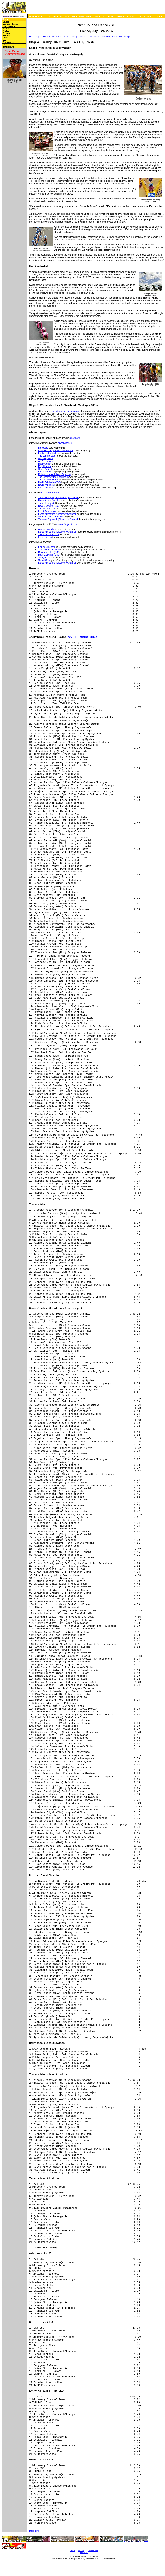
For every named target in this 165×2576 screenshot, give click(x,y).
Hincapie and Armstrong (50, 500)
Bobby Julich (44, 463)
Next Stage (124, 36)
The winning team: (47, 508)
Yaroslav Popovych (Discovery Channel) (58, 497)
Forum (160, 16)
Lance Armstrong (46, 487)
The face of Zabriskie (48, 534)
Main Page (34, 36)
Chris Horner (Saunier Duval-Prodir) (56, 450)
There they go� (46, 503)
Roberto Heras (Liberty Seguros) (54, 474)
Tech (55, 16)
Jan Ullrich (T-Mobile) (49, 549)
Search (150, 16)
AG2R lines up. (45, 461)
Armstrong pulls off (47, 529)
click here (75, 438)
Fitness (130, 16)
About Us (84, 2553)
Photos (120, 16)
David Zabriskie (46, 485)
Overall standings (61, 36)
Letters (141, 16)
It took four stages (47, 511)
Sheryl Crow (44, 557)
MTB (81, 16)
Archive (81, 2550)
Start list (6, 29)
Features (64, 16)
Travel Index (93, 2550)
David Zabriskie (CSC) (49, 482)
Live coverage (9, 26)
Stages (6, 22)
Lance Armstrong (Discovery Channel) (57, 514)
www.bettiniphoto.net (66, 524)
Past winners (8, 42)
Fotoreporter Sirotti (49, 492)
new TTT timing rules (82, 637)
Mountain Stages (10, 24)
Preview (6, 33)
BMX (88, 16)
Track (110, 16)
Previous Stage (109, 36)
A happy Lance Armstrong (51, 516)
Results (46, 36)
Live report (94, 36)
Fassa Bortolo (45, 471)
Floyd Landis (44, 466)
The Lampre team (47, 455)
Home (5, 19)
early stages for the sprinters (65, 411)
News (49, 16)
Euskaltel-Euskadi (47, 453)
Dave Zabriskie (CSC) (49, 506)
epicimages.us (65, 443)
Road (74, 16)
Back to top (35, 2531)
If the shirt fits (45, 537)
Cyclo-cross (99, 16)
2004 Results (8, 47)
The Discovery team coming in (53, 477)
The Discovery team (48, 479)
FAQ (5, 45)
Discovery (43, 448)
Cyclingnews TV (35, 16)
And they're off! (45, 458)
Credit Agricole (45, 469)
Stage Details (79, 36)
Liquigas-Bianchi (46, 547)
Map (4, 40)
